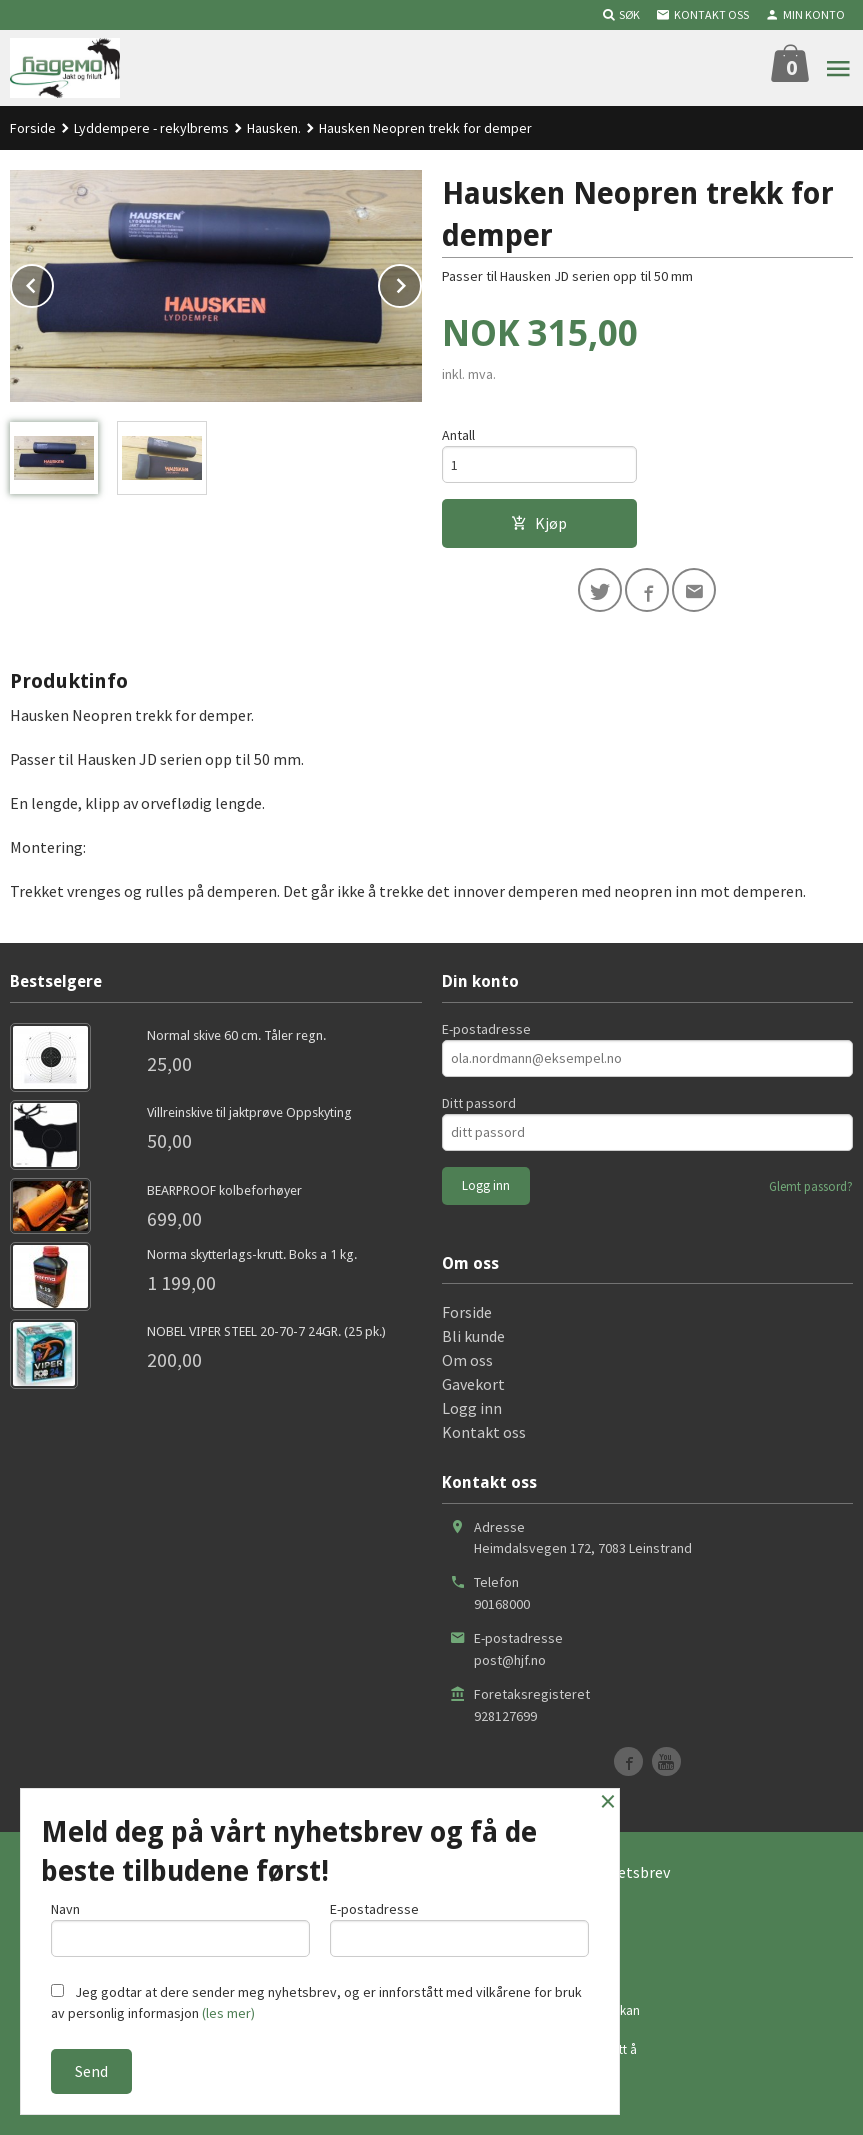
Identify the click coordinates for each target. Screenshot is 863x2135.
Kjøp (539, 523)
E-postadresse (486, 1029)
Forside (33, 128)
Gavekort (473, 1384)
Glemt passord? (811, 1186)
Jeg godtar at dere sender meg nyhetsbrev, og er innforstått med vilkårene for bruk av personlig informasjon (316, 2002)
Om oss (467, 1360)
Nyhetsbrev (630, 1872)
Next (421, 282)
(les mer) (228, 2013)
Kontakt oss (484, 1432)
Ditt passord (479, 1103)
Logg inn (472, 1408)
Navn (180, 1928)
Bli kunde (473, 1336)
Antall (458, 435)
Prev (53, 282)
